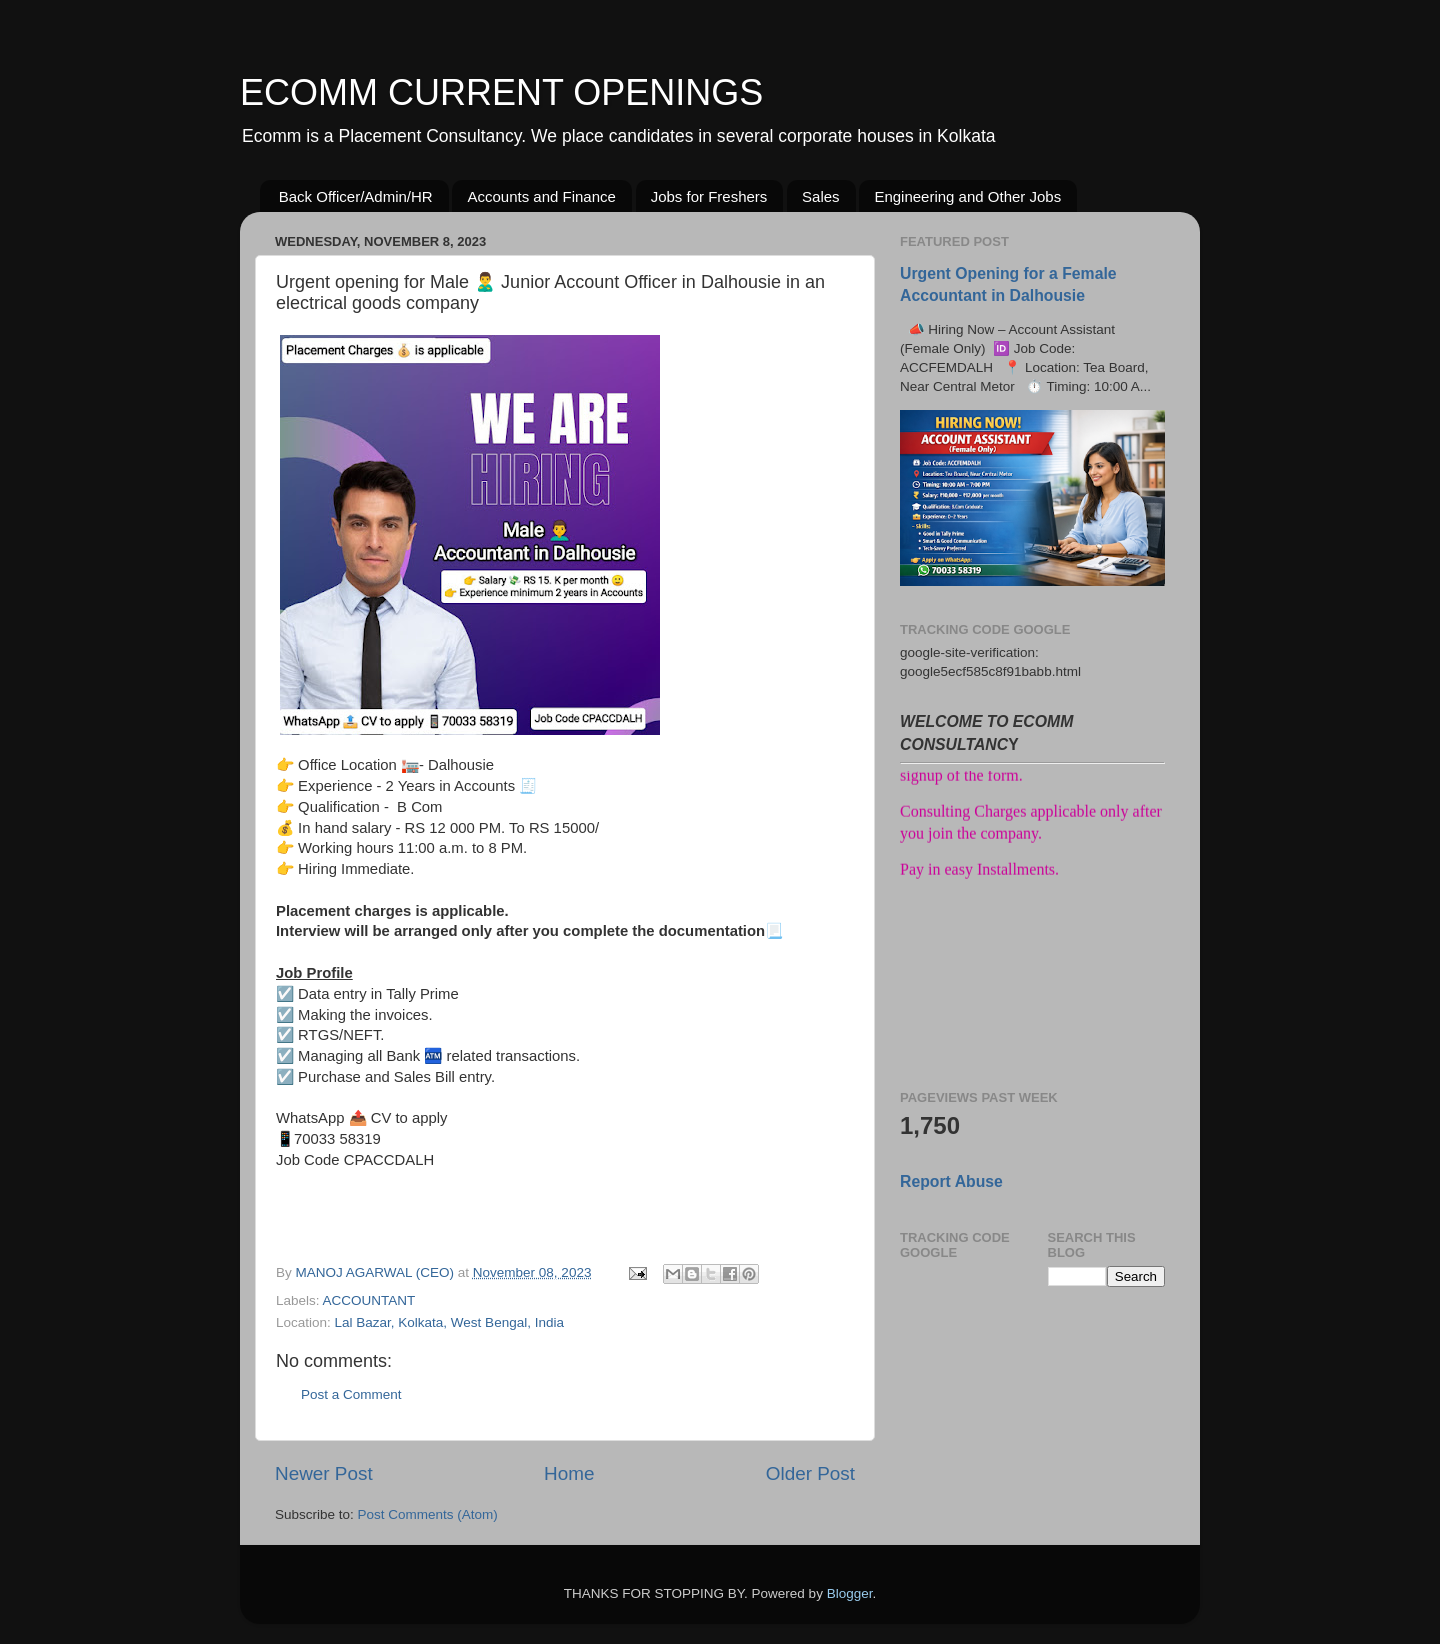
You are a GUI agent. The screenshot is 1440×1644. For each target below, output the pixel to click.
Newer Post (324, 1473)
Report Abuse (951, 1181)
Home (569, 1473)
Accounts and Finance (541, 196)
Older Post (810, 1473)
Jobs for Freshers (709, 196)
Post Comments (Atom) (428, 1514)
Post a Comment (351, 1394)
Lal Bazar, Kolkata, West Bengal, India (449, 1322)
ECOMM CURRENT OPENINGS (501, 92)
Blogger (850, 1593)
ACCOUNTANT (369, 1300)
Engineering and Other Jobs (967, 196)
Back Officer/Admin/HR (356, 196)
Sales (821, 196)
